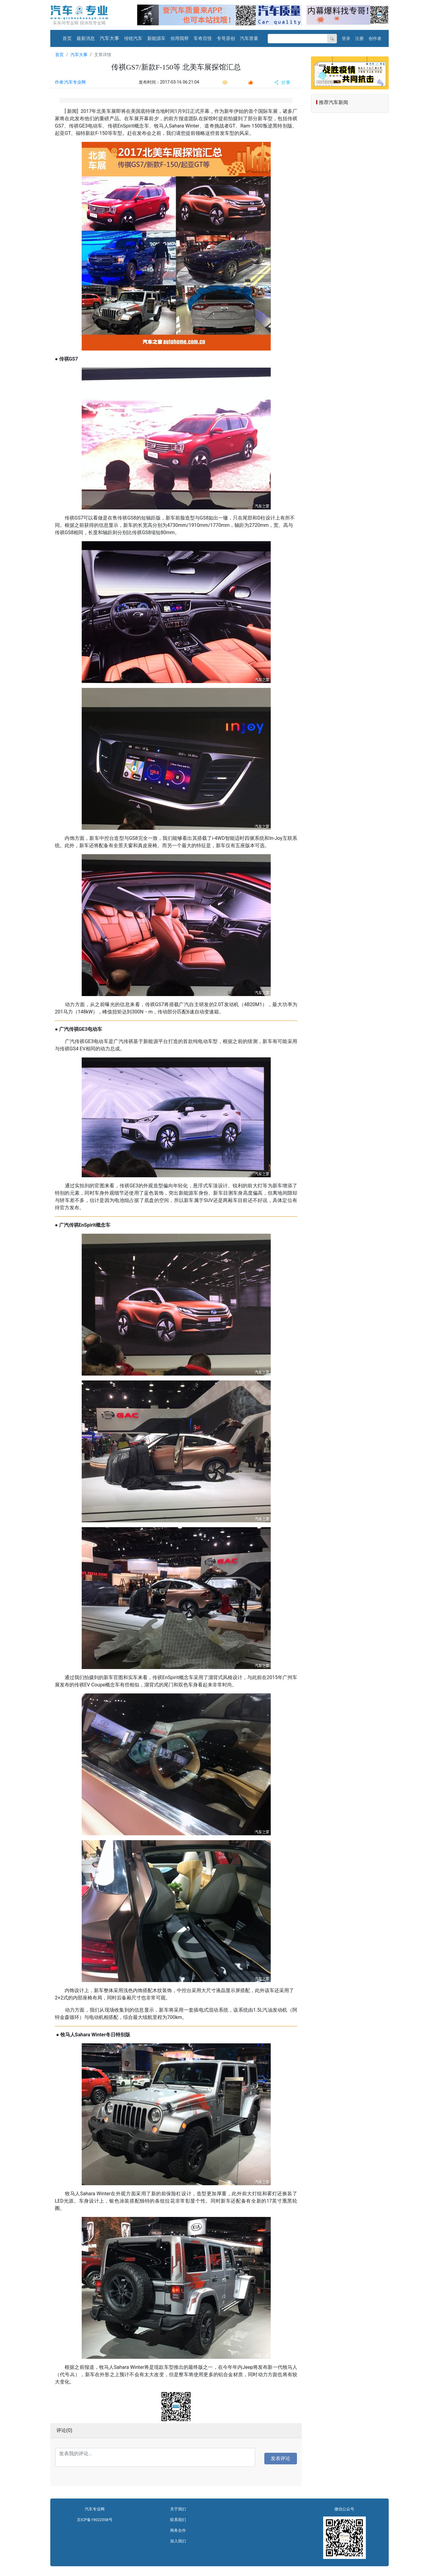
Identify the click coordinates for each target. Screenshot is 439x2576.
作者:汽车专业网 (70, 82)
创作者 (375, 38)
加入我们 (178, 2541)
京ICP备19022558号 (94, 2519)
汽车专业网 (95, 2509)
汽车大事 (109, 38)
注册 (359, 38)
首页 (67, 38)
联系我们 (178, 2519)
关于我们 (178, 2509)
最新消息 (86, 38)
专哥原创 (226, 38)
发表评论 (280, 2458)
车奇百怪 (203, 38)
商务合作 (178, 2530)
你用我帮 (179, 38)
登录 (346, 38)
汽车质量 (249, 38)
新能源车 (156, 38)
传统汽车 (133, 38)
